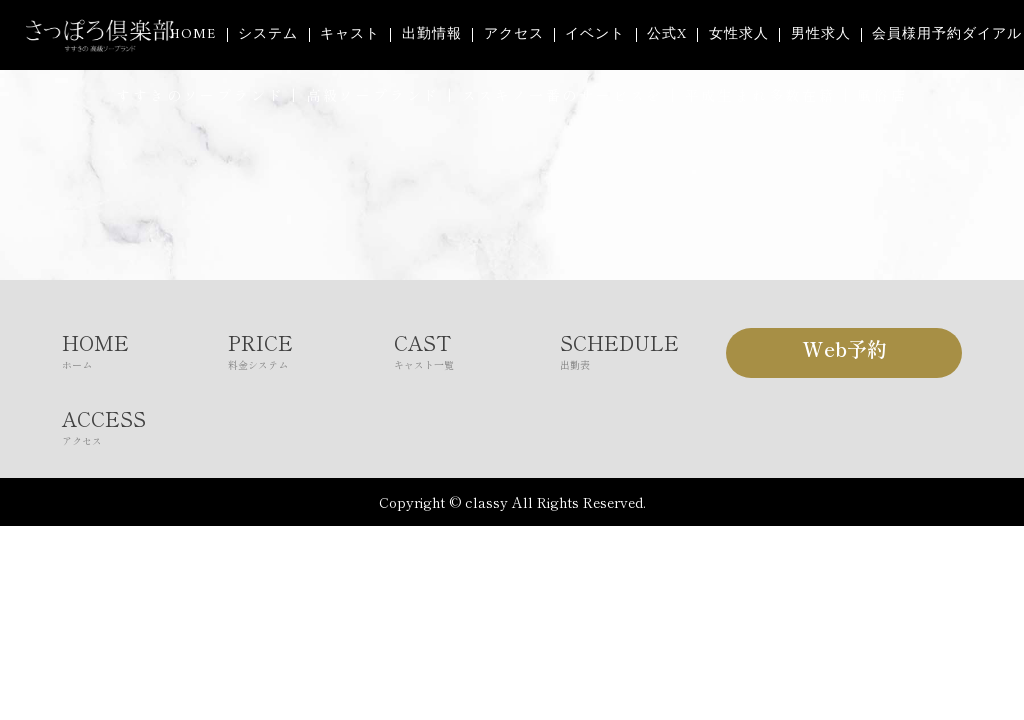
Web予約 (844, 348)
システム (268, 35)
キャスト (350, 35)
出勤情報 (432, 35)
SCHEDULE (643, 350)
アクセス (514, 35)
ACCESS (145, 426)
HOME (193, 35)
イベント (595, 35)
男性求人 (821, 35)
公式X (667, 35)
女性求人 (739, 35)
